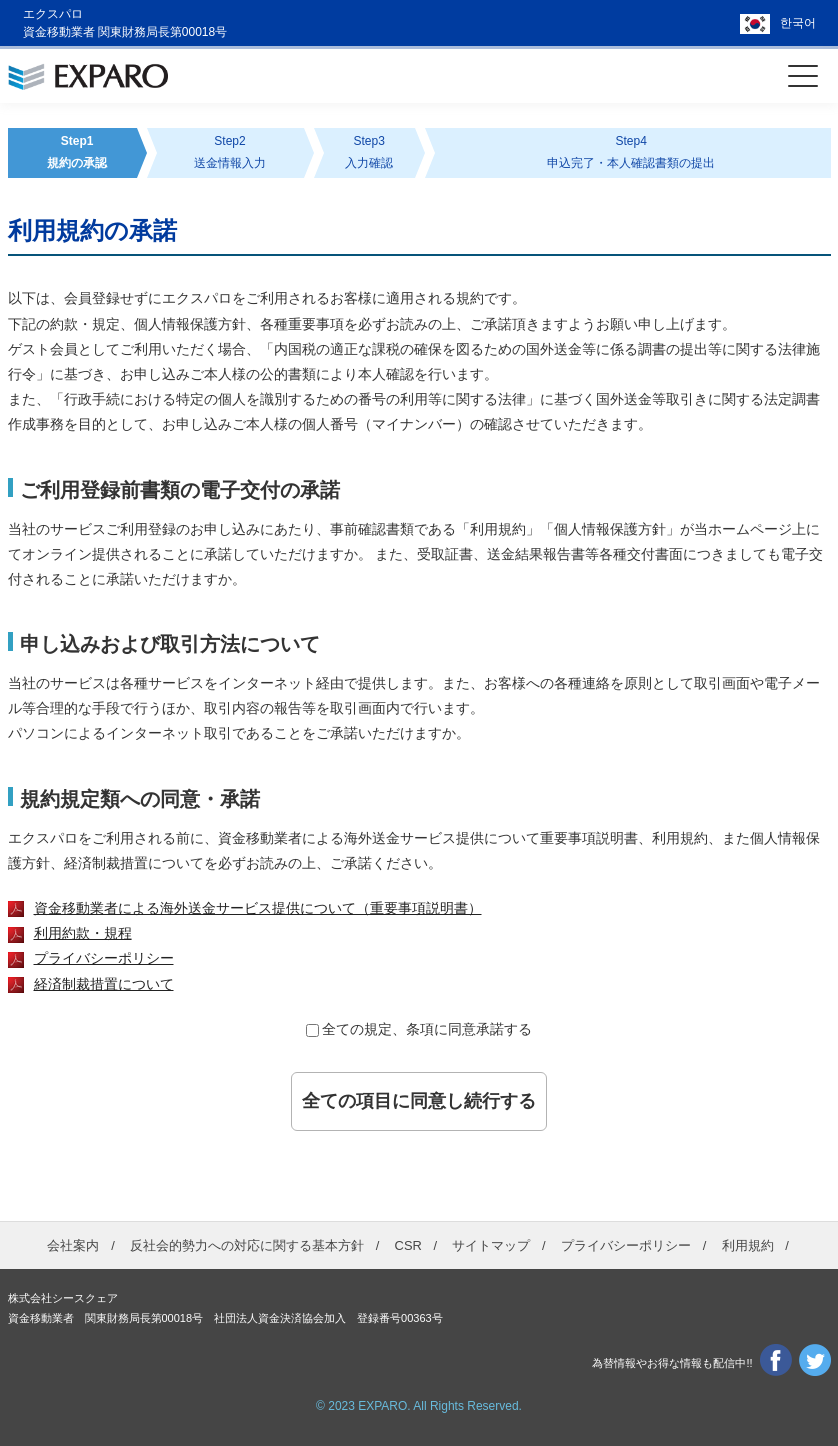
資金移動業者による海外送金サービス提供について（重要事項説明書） (258, 908)
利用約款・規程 (83, 933)
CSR (408, 1245)
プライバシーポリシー (104, 958)
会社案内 (73, 1245)
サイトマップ (491, 1245)
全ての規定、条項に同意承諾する (427, 1029)
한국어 (798, 23)
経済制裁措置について (104, 984)
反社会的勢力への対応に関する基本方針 (247, 1245)
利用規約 (748, 1245)
